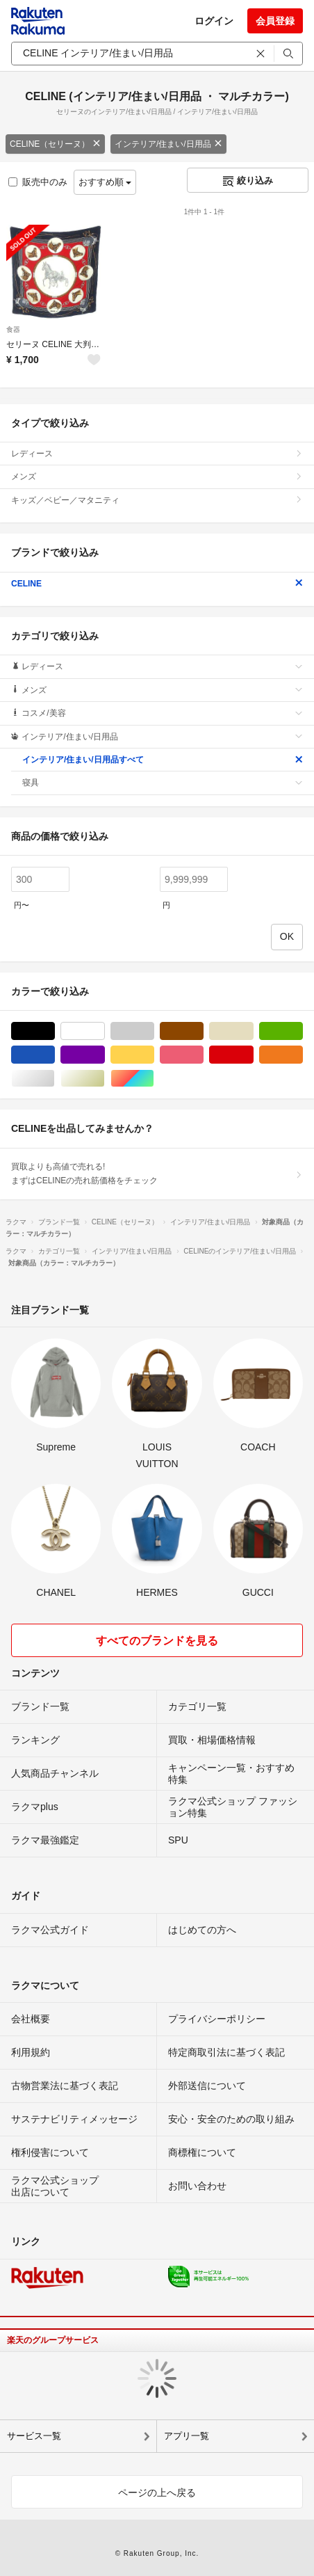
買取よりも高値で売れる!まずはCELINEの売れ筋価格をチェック (157, 1173)
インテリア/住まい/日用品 (168, 144)
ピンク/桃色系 (203, 1055)
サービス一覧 (34, 2436)
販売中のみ (37, 182)
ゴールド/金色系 (104, 1078)
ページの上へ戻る (157, 2492)
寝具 (162, 782)
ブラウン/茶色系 (203, 1031)
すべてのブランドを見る (157, 1641)
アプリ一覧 (186, 2436)
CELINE (157, 584)
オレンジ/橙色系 (302, 1055)
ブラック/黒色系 (54, 1031)
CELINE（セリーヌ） (55, 144)
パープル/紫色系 (104, 1055)
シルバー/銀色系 (54, 1078)
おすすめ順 (105, 182)
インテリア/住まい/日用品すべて (162, 760)
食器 (13, 329)
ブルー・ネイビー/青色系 (54, 1055)
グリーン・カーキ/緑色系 (302, 1031)
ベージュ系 (253, 1031)
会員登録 (275, 20)
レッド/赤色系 (253, 1055)
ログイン (214, 20)
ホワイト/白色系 (104, 1031)
